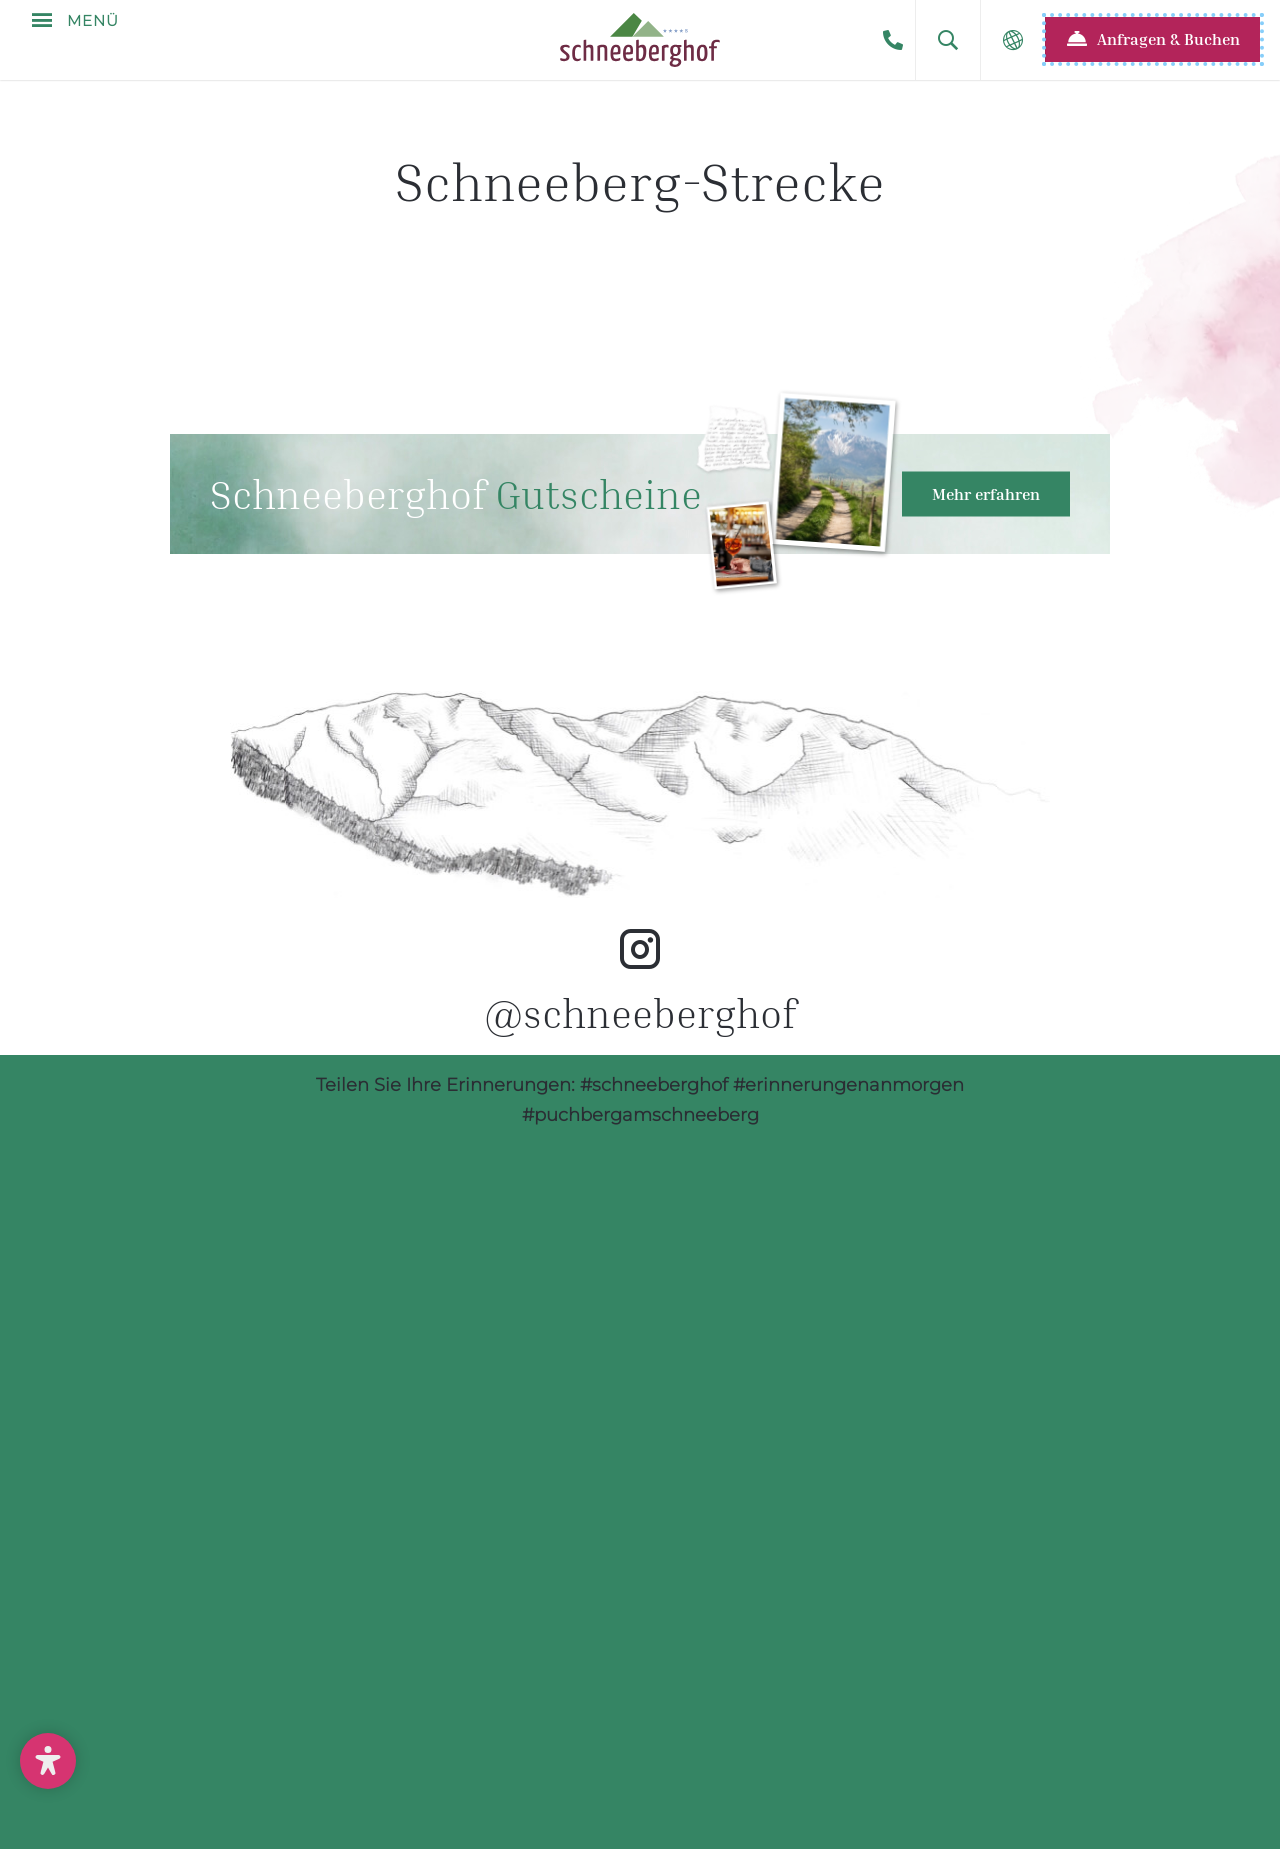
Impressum (809, 1768)
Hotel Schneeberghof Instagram (640, 892)
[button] (948, 40)
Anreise (496, 1768)
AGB (931, 1768)
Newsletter (645, 1768)
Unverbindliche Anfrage (277, 1768)
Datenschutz (1066, 1768)
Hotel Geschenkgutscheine (640, 494)
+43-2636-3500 (892, 40)
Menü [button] (90, 39)
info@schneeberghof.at (880, 1680)
